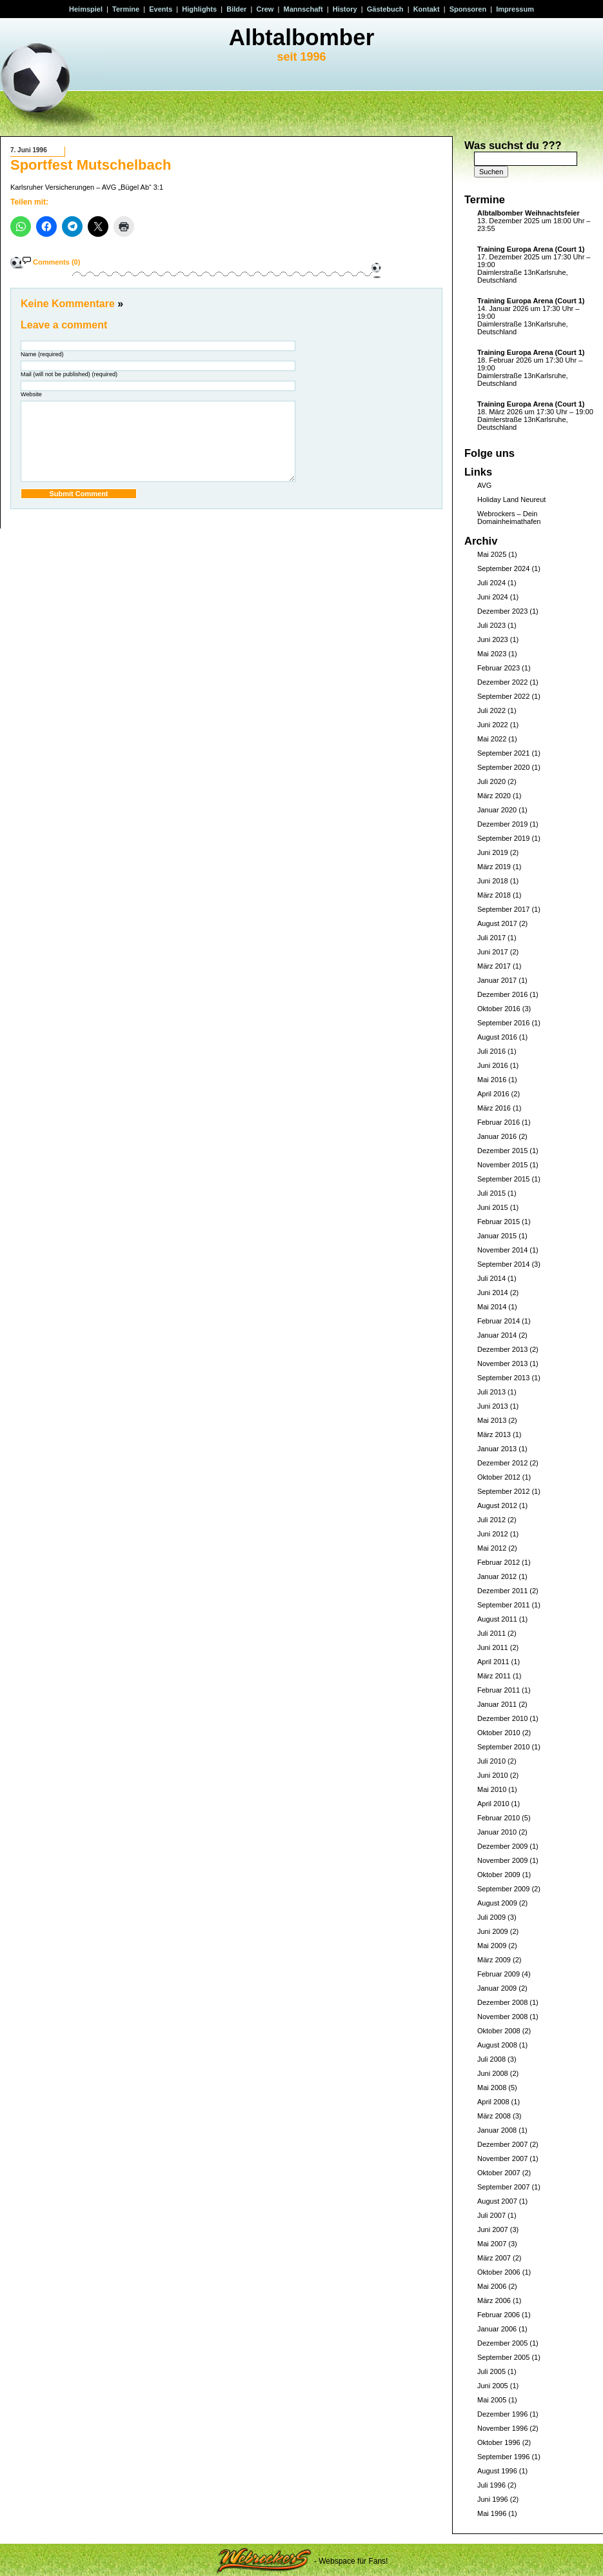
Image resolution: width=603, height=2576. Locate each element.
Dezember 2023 (502, 611)
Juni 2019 (492, 852)
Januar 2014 (497, 1335)
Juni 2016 (492, 1065)
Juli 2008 (491, 2059)
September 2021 (503, 753)
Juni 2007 (492, 2229)
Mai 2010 (491, 1789)
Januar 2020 (497, 810)
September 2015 (503, 1179)
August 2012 (497, 1505)
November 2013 (502, 1363)
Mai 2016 (491, 1079)
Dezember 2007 (502, 2144)
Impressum (515, 9)
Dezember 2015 (502, 1150)
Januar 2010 (497, 1832)
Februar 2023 (498, 668)
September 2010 (503, 1747)
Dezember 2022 (502, 682)
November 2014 (502, 1250)
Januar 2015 (497, 1236)
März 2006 (494, 2300)
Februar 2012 (498, 1562)
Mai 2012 (491, 1548)
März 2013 (494, 1434)
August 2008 (497, 2045)
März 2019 (494, 866)
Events (160, 9)
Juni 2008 (492, 2073)
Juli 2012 (491, 1520)
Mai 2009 (491, 1945)
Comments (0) (56, 262)
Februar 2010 (498, 1818)
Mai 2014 (491, 1307)
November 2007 (502, 2158)
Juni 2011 (492, 1647)
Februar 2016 (498, 1122)
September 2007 (503, 2187)
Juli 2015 (491, 1193)
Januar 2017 (497, 980)
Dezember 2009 (502, 1846)
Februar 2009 (498, 1974)
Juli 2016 (491, 1051)
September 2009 (503, 1889)
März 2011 (494, 1676)
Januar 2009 (497, 1988)
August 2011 (497, 1619)
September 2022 (503, 696)
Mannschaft (303, 9)
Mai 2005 (491, 2400)
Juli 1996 (491, 2485)
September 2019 (503, 838)
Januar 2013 (497, 1449)
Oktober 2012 (498, 1477)
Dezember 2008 (502, 2002)
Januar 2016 (497, 1136)
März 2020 (494, 796)
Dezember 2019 (502, 824)
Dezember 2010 (502, 1718)
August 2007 (497, 2201)
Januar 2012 (497, 1576)
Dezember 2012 (502, 1463)
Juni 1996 (492, 2499)
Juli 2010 (491, 1761)
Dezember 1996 (502, 2414)
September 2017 (503, 909)
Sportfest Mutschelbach (90, 165)
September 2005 (503, 2357)
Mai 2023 (491, 654)
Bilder (236, 9)
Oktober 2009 (498, 1874)
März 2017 (494, 966)
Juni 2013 (492, 1406)
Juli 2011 (491, 1633)
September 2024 (503, 568)
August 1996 (497, 2471)
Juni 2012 (492, 1534)
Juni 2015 (492, 1207)
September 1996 (503, 2456)
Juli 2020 (491, 781)
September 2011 (503, 1605)
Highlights (199, 9)
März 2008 (494, 2116)
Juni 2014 (492, 1292)
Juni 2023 (492, 639)
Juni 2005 (492, 2386)
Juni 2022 (492, 725)
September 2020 (503, 767)
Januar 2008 (497, 2130)
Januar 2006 (497, 2329)
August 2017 (497, 923)
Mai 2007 (491, 2244)
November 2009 (502, 1860)
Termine (125, 9)
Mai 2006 (491, 2286)
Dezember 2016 (502, 994)
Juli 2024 (491, 583)
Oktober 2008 (498, 2031)
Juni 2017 (492, 952)
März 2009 (494, 1960)
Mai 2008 (491, 2087)
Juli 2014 (491, 1278)
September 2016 (503, 1023)
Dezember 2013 (502, 1349)
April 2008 (493, 2102)
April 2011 (493, 1661)
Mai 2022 (491, 739)
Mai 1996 (491, 2513)
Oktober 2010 (498, 1732)
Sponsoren (468, 9)
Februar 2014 (498, 1321)
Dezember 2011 (502, 1591)
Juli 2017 (491, 937)
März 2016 (494, 1108)
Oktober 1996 (498, 2442)
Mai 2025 (491, 554)
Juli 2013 (491, 1392)
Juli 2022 (491, 710)
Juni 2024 (492, 597)
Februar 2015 (498, 1221)
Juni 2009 (492, 1931)
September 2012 (503, 1491)
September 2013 (503, 1378)
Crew (265, 9)
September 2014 (503, 1264)
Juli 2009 (491, 1917)
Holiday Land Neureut (511, 499)
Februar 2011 (498, 1690)
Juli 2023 (491, 625)
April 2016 (493, 1094)
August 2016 (497, 1037)
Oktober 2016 (498, 1008)
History (345, 9)
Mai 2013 (491, 1420)
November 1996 (502, 2428)
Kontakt (426, 9)
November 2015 (502, 1165)
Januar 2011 (497, 1704)
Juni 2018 (492, 881)
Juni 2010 (492, 1775)
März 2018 (494, 895)
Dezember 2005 (502, 2343)
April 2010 (493, 1803)
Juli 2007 (491, 2215)
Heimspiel (86, 9)
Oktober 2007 (498, 2173)
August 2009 (497, 1903)
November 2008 (502, 2016)
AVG (484, 485)
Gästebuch (385, 9)
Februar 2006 (498, 2315)
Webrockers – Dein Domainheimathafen (508, 517)
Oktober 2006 (498, 2272)
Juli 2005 (491, 2371)
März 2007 (494, 2258)
